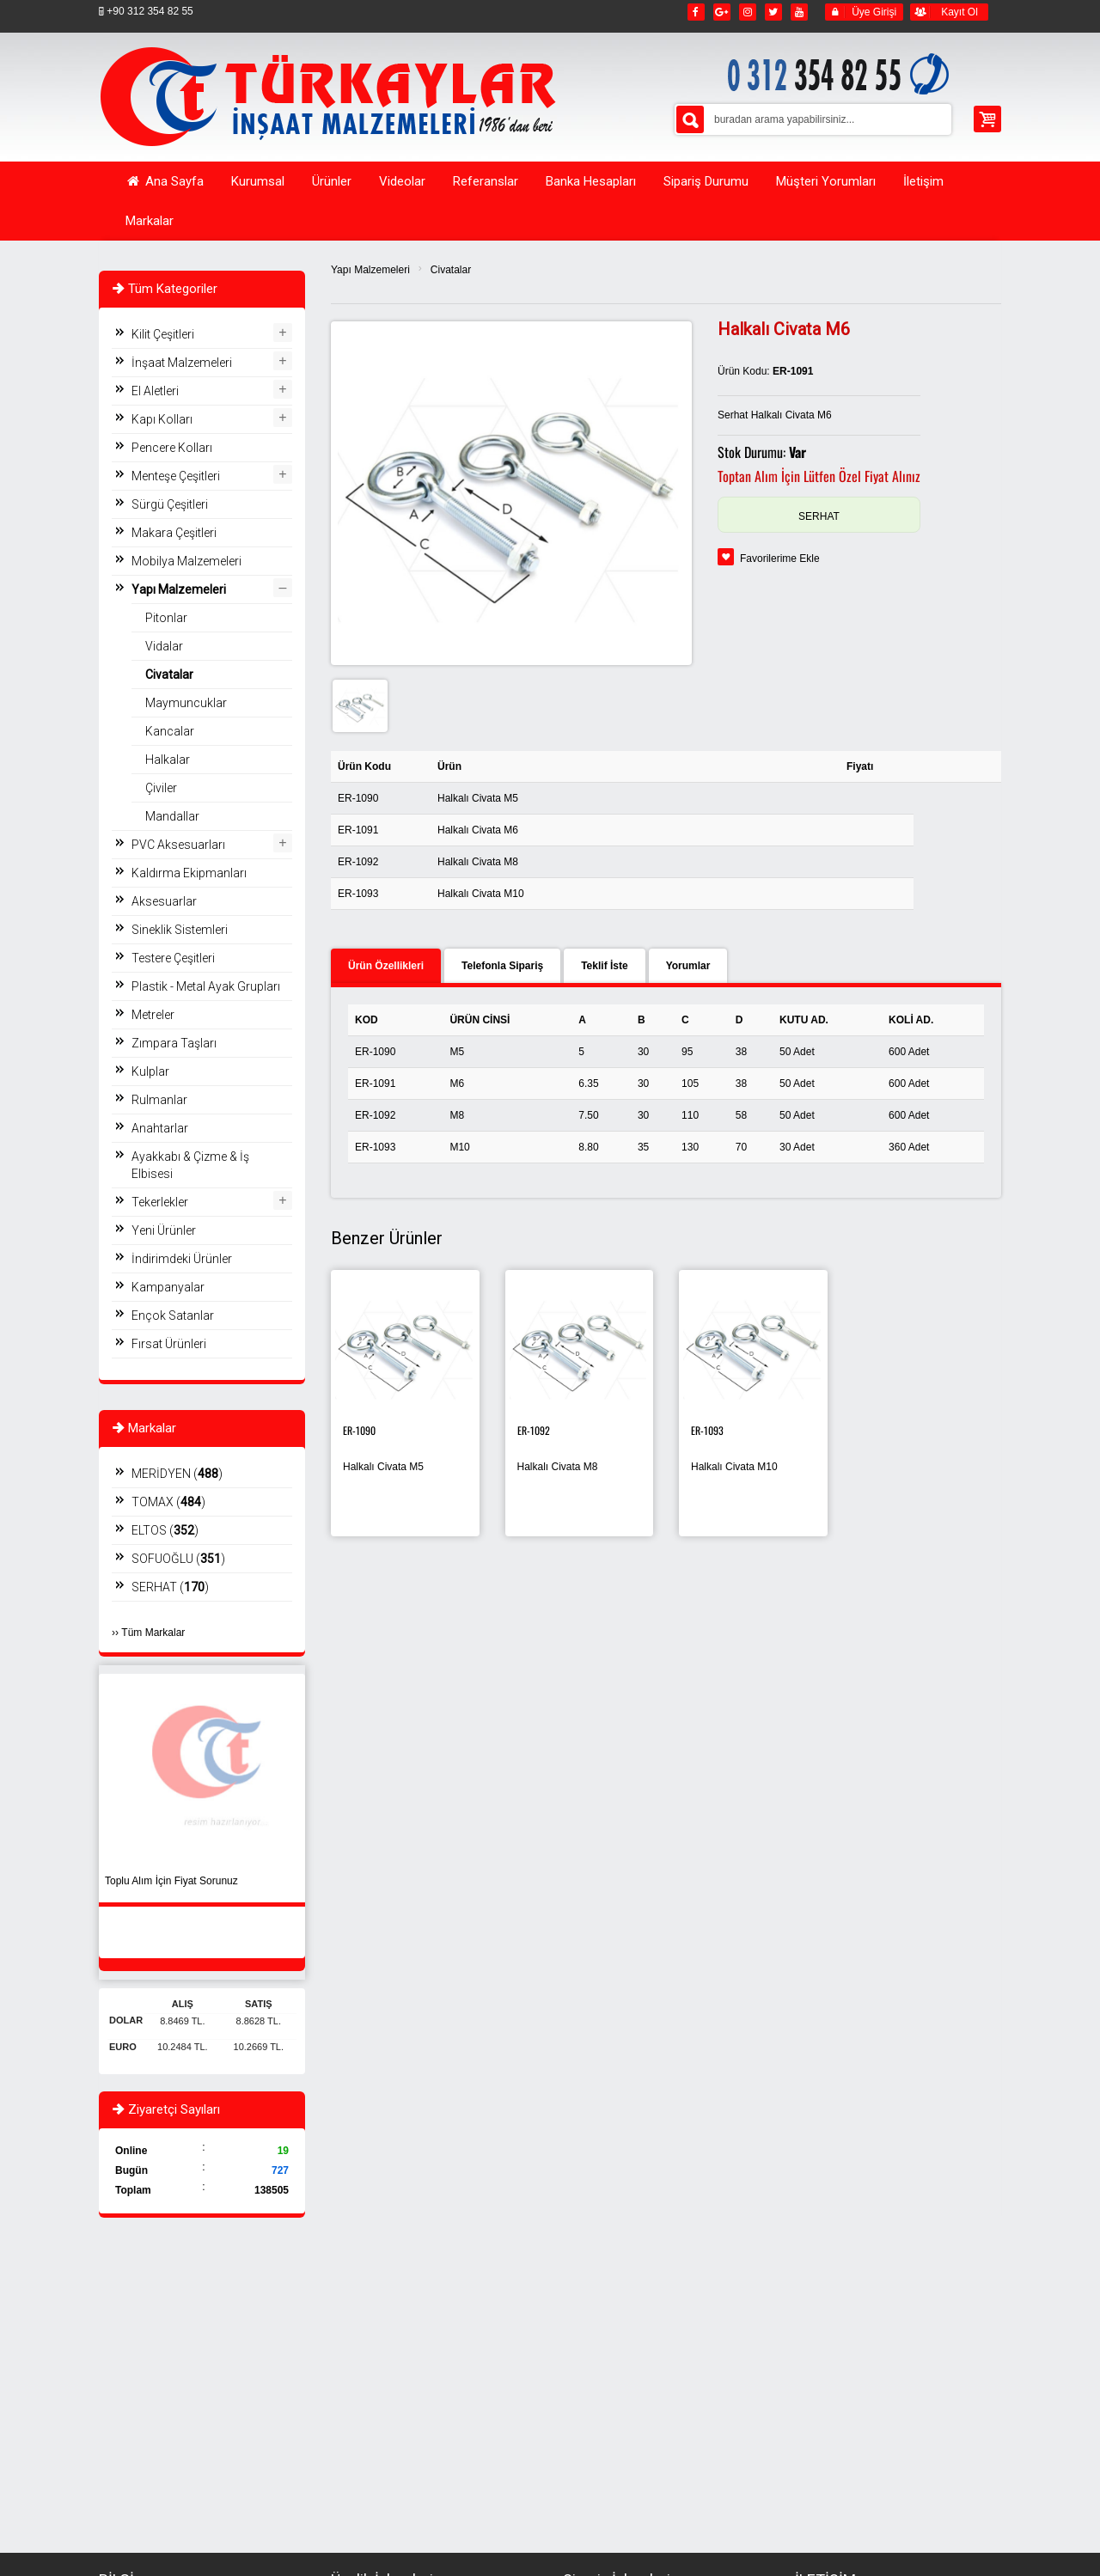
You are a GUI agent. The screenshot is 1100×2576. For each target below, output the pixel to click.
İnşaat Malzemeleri (181, 362)
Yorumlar (688, 966)
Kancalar (169, 731)
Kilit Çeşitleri (162, 334)
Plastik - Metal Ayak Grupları (205, 986)
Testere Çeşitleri (173, 958)
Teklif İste (604, 966)
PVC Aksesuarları (178, 845)
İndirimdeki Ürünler (181, 1259)
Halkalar (167, 759)
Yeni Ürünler (163, 1230)
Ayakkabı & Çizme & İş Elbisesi (190, 1165)
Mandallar (172, 816)
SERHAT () (170, 1587)
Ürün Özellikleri (386, 966)
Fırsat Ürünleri (168, 1344)
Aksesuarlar (164, 901)
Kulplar (150, 1071)
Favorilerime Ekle (780, 558)
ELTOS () (165, 1530)
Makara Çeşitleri (174, 533)
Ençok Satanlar (172, 1315)
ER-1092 (358, 862)
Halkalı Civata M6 (477, 830)
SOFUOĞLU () (178, 1559)
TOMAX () (168, 1502)
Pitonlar (166, 618)
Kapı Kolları (161, 419)
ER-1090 (358, 798)
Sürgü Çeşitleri (169, 504)
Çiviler (161, 788)
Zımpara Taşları (174, 1043)
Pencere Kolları (171, 448)
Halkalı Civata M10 (480, 894)
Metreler (152, 1015)
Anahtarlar (159, 1128)
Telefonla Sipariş (502, 966)
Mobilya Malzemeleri (186, 561)
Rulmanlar (159, 1100)
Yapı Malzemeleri (370, 270)
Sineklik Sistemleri (179, 930)
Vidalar (164, 646)
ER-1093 (358, 894)
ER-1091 (358, 830)
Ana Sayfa (164, 181)
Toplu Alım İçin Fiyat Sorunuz (171, 1881)
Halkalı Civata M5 (477, 798)
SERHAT (819, 516)
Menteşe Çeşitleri (175, 476)
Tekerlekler (159, 1202)
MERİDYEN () (177, 1473)
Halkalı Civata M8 (477, 862)
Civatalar (451, 270)
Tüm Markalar (153, 1633)
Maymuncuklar (186, 703)
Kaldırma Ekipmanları (189, 873)
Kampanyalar (168, 1287)
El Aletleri (155, 391)
